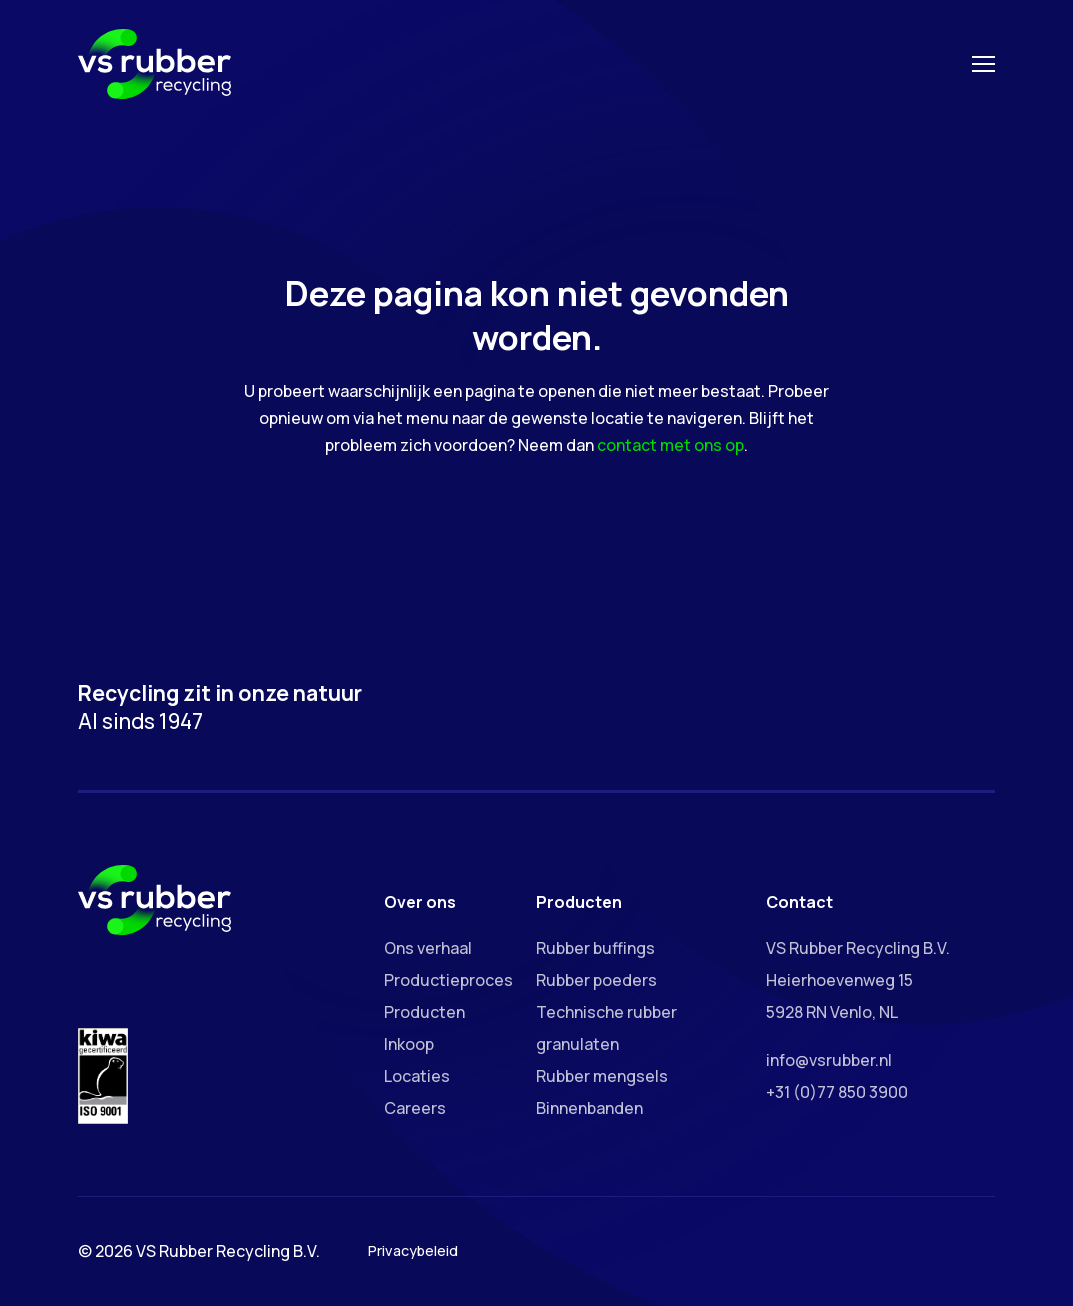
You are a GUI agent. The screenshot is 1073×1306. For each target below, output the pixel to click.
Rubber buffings (595, 948)
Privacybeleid (413, 1250)
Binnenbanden (589, 1108)
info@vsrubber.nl (829, 1060)
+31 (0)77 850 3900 (837, 1092)
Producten (424, 1012)
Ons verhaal (428, 948)
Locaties (417, 1076)
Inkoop (409, 1044)
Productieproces (448, 980)
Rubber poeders (596, 980)
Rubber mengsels (602, 1076)
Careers (415, 1108)
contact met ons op (670, 445)
